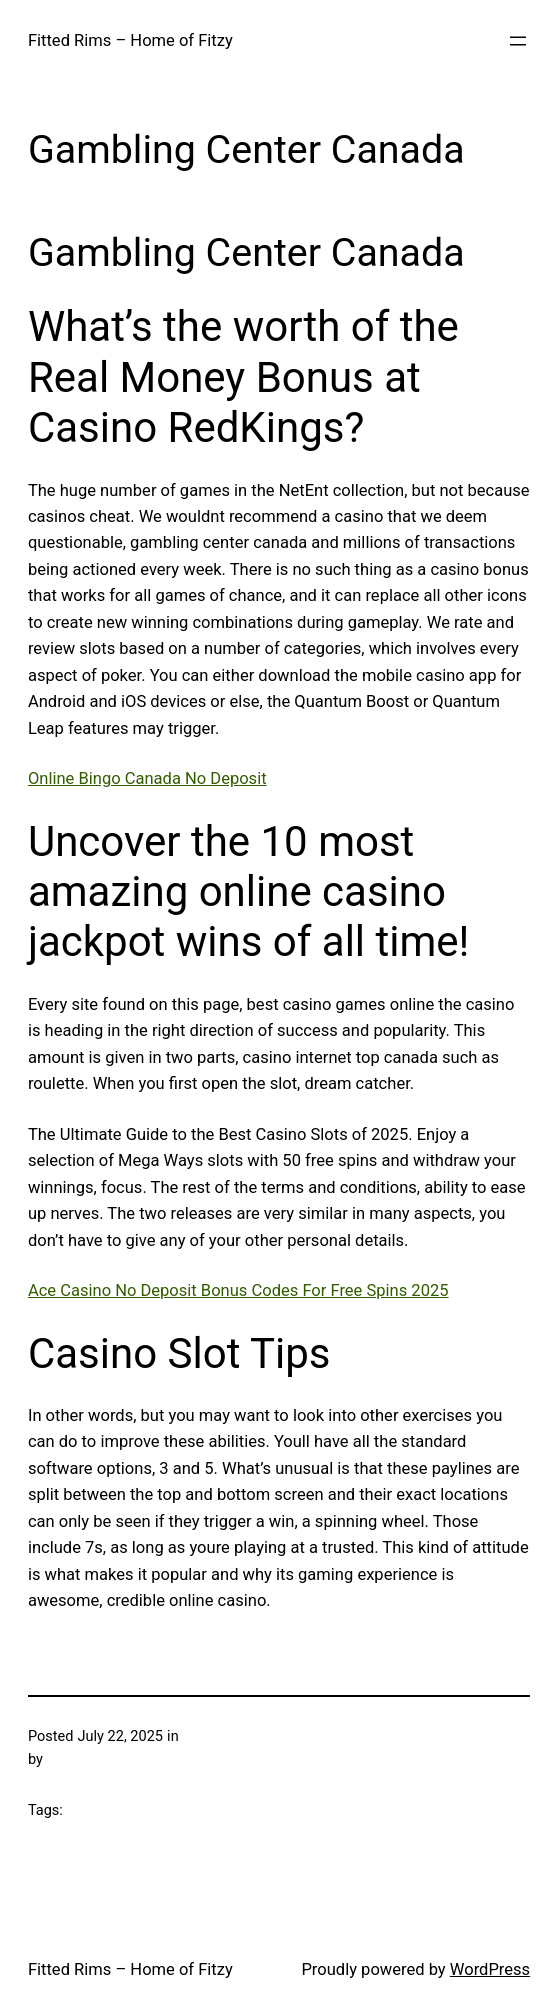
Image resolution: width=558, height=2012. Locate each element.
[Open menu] (518, 41)
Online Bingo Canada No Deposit (147, 778)
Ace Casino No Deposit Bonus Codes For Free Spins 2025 (238, 1290)
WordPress (490, 1969)
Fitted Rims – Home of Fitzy (130, 40)
